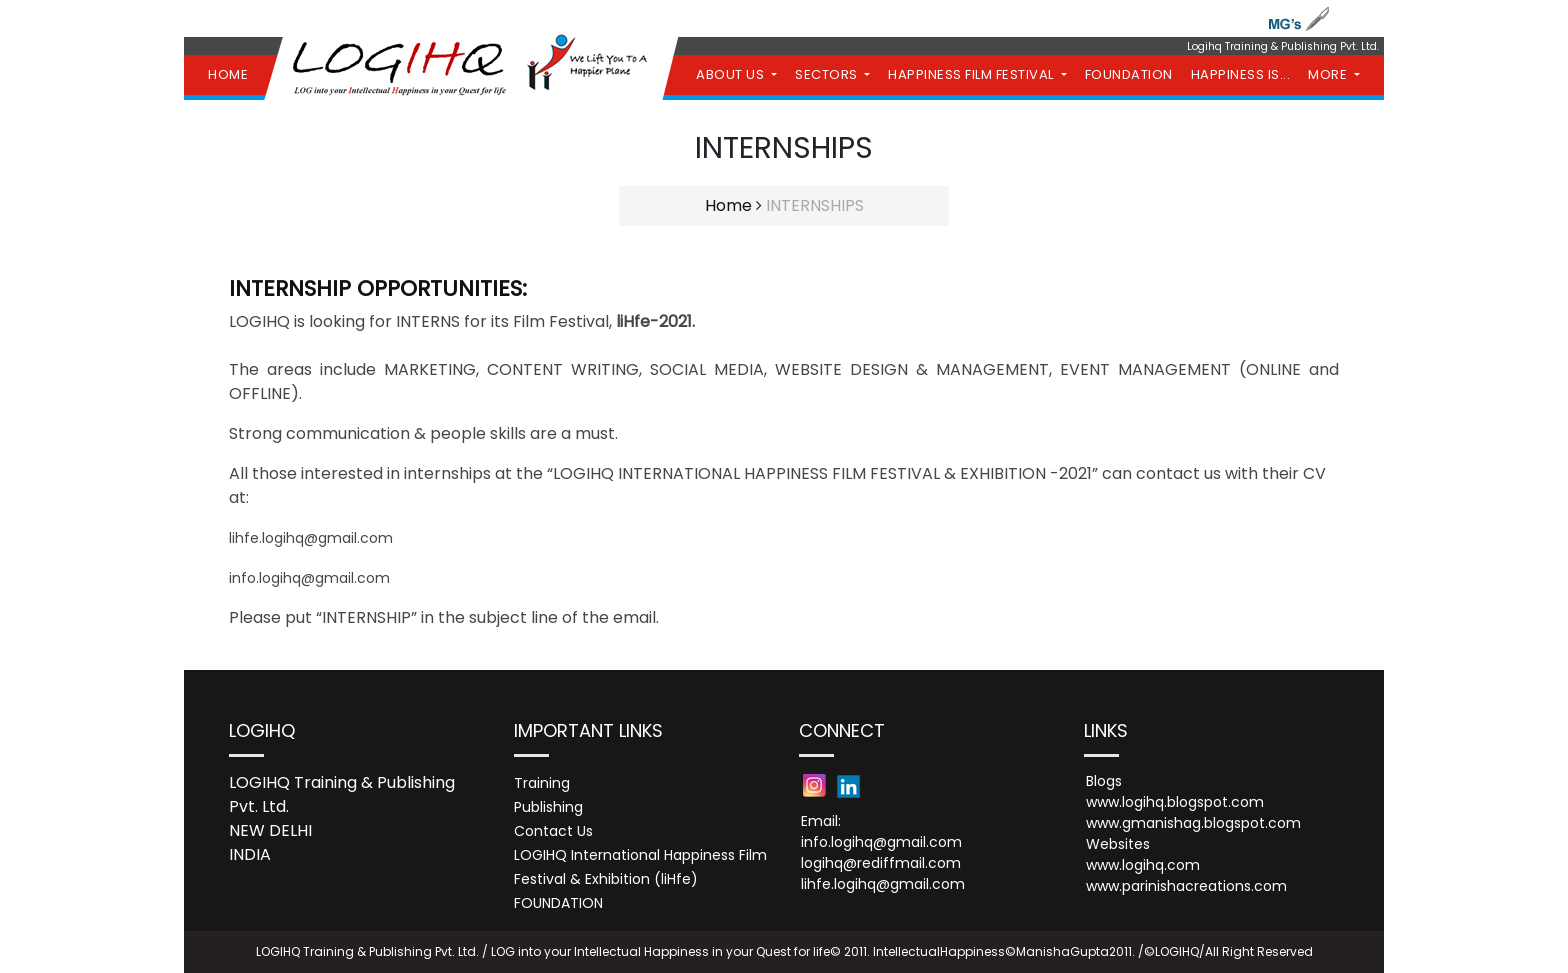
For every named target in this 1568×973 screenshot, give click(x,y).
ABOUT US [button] (732, 74)
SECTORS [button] (828, 74)
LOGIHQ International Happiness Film (640, 855)
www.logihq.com (1143, 865)
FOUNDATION (1129, 74)
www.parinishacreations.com (1186, 886)
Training (542, 783)
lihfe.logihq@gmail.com (311, 538)
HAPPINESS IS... (1241, 74)
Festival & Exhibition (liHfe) (606, 879)
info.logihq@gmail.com (309, 578)
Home (728, 205)
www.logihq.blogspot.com (1175, 802)
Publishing (548, 807)
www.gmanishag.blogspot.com (1193, 823)
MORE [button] (1329, 74)
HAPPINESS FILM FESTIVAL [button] (972, 74)
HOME (228, 74)
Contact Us (553, 831)
